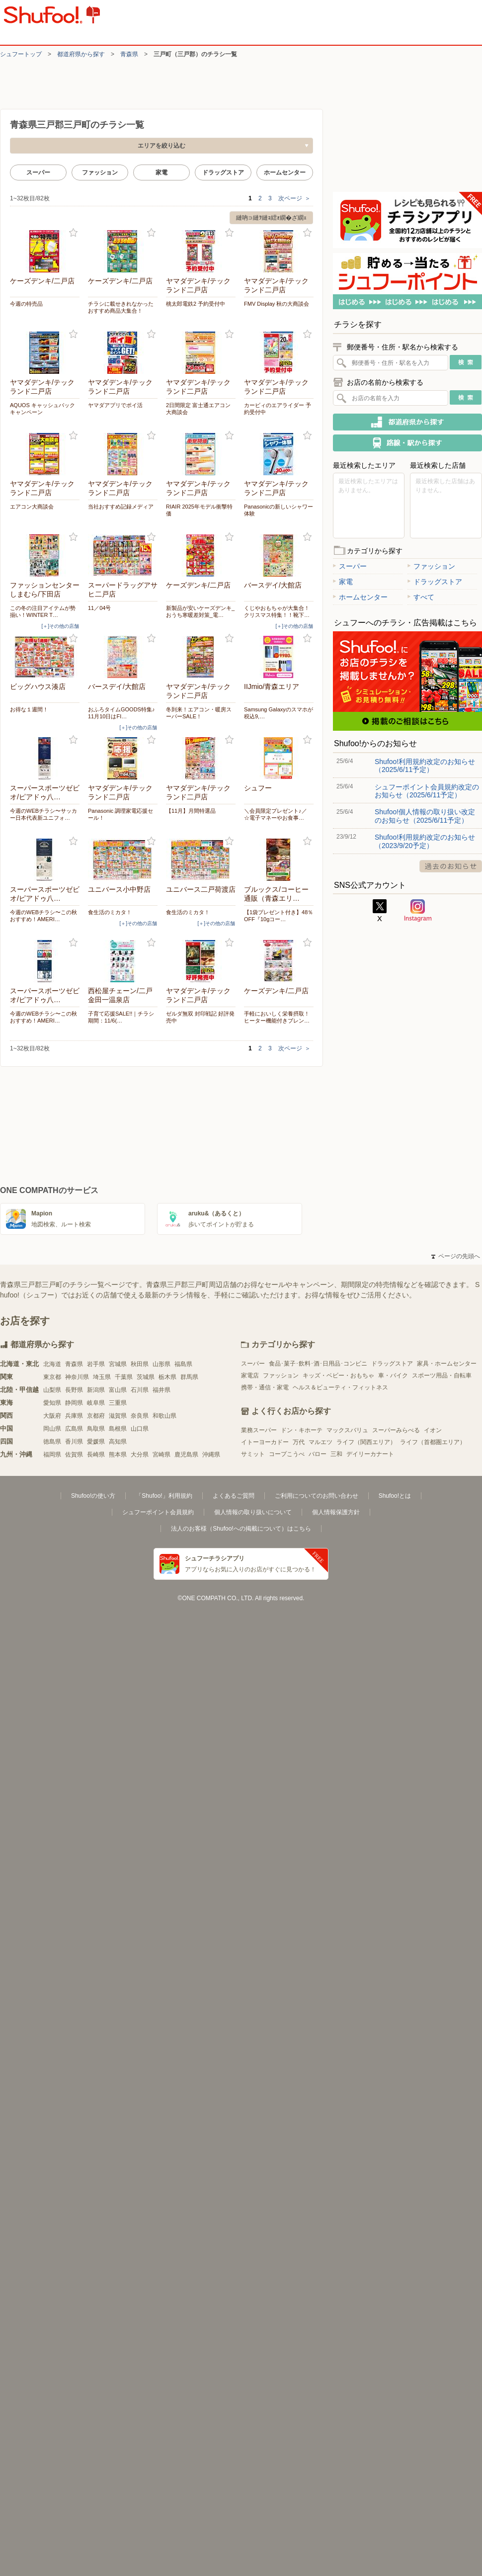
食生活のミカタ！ (110, 912)
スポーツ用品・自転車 (442, 1375)
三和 (336, 1454)
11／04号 (99, 608)
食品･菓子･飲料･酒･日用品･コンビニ (318, 1363)
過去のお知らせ (450, 866)
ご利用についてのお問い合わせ (316, 1495)
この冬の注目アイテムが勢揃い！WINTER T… (43, 611)
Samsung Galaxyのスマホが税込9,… (278, 712)
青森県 (129, 54)
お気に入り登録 (73, 233)
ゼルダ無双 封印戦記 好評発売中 (200, 1017)
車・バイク (393, 1375)
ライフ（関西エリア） (366, 1442)
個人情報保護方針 (336, 1512)
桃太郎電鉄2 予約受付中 (195, 304)
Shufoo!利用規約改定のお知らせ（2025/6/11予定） (425, 765)
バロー (317, 1454)
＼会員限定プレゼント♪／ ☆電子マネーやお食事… (275, 814)
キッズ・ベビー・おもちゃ (338, 1375)
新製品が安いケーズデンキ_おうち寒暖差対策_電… (200, 611)
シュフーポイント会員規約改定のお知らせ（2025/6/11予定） (427, 791)
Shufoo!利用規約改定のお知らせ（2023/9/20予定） (425, 841)
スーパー (38, 172)
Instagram (418, 910)
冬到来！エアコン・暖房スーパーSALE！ (199, 712)
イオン (433, 1430)
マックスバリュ (347, 1430)
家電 (161, 172)
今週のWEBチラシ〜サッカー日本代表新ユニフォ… (43, 814)
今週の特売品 (26, 304)
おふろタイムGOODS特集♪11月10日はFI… (121, 712)
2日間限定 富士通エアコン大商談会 (198, 408)
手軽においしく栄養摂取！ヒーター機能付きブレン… (277, 1017)
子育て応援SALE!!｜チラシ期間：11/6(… (121, 1017)
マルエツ (320, 1442)
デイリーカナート (370, 1454)
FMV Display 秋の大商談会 (276, 304)
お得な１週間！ (29, 709)
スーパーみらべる (396, 1430)
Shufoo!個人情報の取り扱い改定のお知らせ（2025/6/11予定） (425, 816)
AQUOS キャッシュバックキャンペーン (42, 408)
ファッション (100, 172)
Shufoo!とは (395, 1495)
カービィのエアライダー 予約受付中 (277, 408)
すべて (420, 597)
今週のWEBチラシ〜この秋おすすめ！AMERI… (43, 915)
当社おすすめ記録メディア (121, 507)
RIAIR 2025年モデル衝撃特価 (199, 510)
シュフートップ (21, 54)
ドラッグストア (223, 172)
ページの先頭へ (455, 1256)
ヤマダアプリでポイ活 (115, 405)
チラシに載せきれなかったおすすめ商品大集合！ (121, 307)
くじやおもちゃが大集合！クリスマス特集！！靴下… (277, 611)
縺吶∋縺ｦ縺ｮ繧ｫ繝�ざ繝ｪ (271, 217)
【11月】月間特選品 (191, 811)
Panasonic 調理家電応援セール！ (120, 814)
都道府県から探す (81, 54)
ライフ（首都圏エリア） (433, 1442)
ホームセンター (285, 172)
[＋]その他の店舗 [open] (60, 626)
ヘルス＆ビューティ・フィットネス (340, 1387)
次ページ (294, 198)
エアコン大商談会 (32, 507)
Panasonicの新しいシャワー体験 (278, 510)
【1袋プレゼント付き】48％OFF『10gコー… (278, 915)
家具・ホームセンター (447, 1363)
